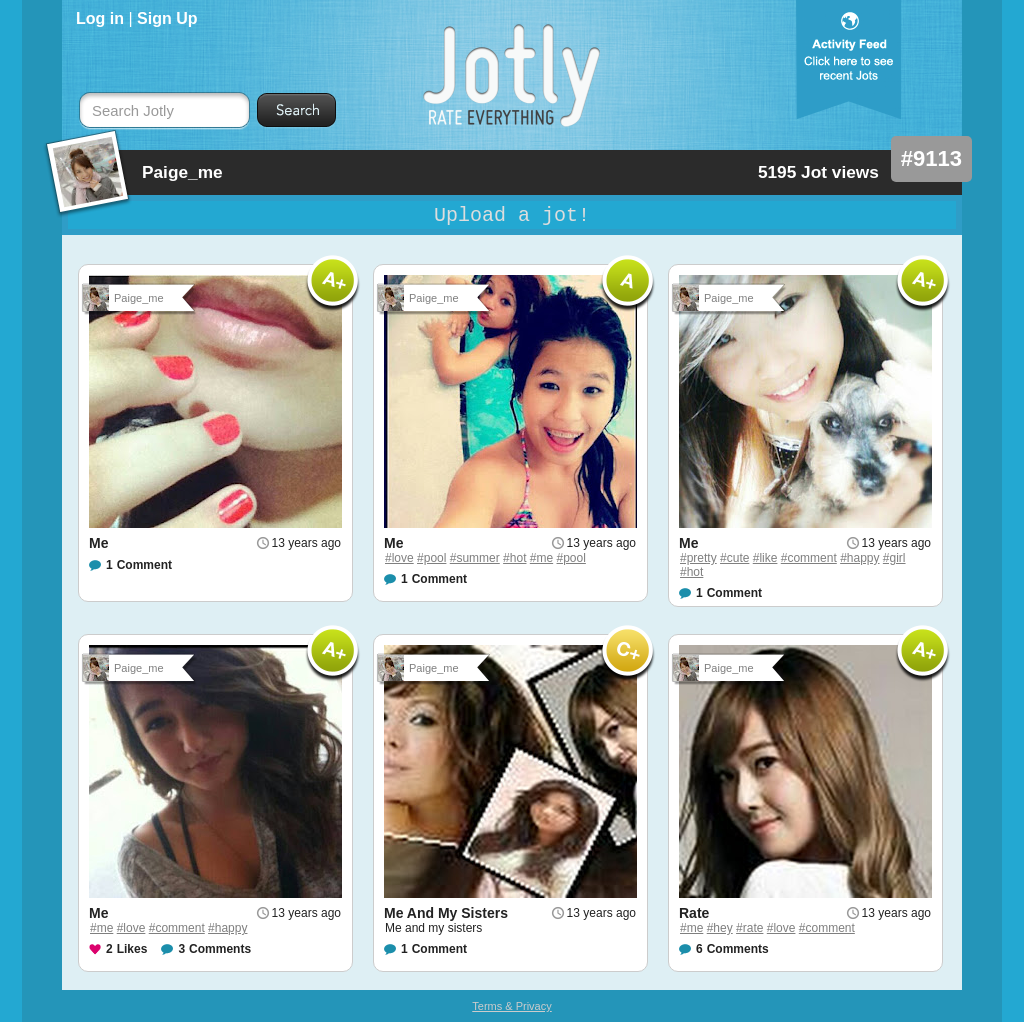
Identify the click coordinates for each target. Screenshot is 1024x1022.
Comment (144, 565)
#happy (859, 558)
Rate (694, 913)
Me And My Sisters (446, 913)
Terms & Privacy (511, 1006)
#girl (894, 558)
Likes (132, 949)
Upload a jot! (512, 215)
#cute (734, 558)
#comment (809, 558)
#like (765, 558)
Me (98, 543)
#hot (514, 558)
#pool (431, 558)
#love (399, 558)
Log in (100, 18)
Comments (220, 949)
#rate (749, 928)
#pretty (698, 558)
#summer (475, 558)
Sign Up (167, 18)
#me (541, 558)
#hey (720, 928)
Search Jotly (133, 111)
